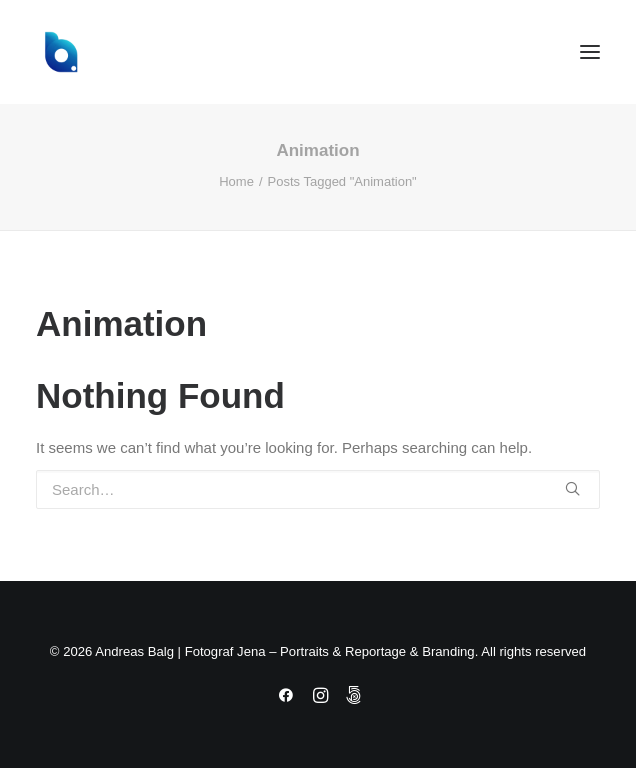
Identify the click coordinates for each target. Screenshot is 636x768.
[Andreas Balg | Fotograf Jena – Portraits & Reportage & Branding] (318, 52)
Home (236, 181)
